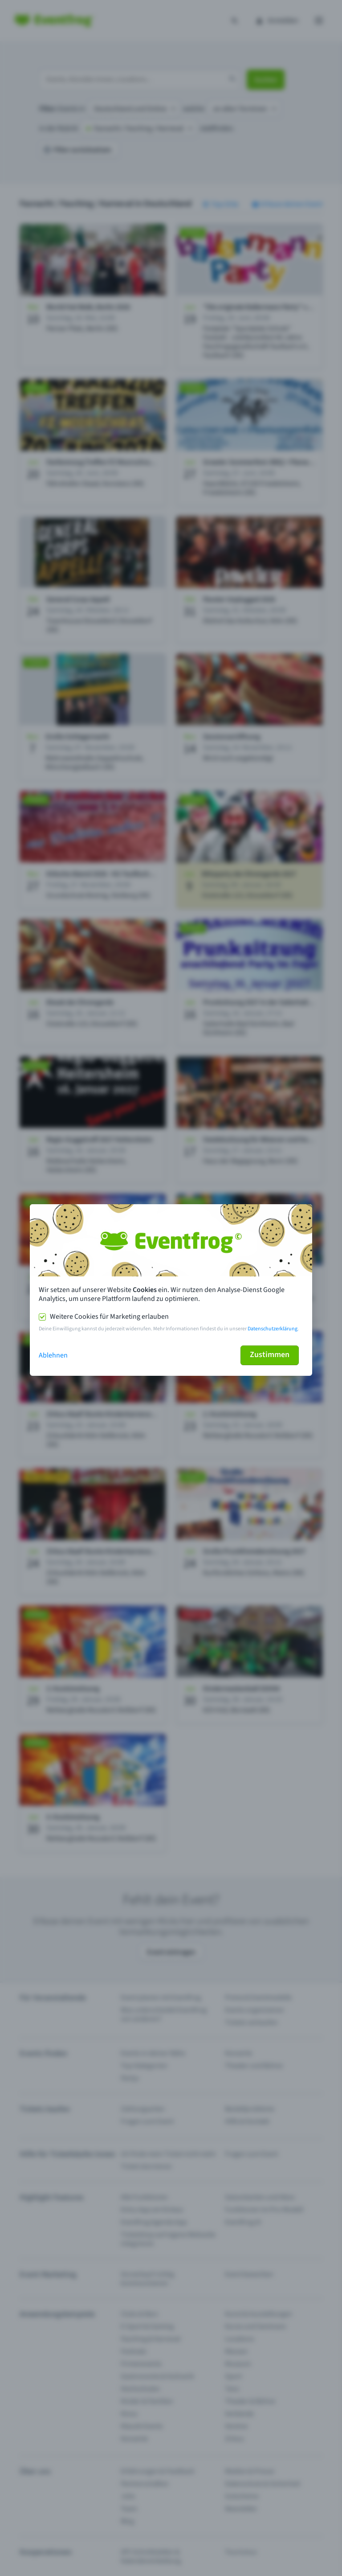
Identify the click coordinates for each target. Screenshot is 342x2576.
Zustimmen (269, 1354)
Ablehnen (53, 1355)
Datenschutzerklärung (272, 1329)
